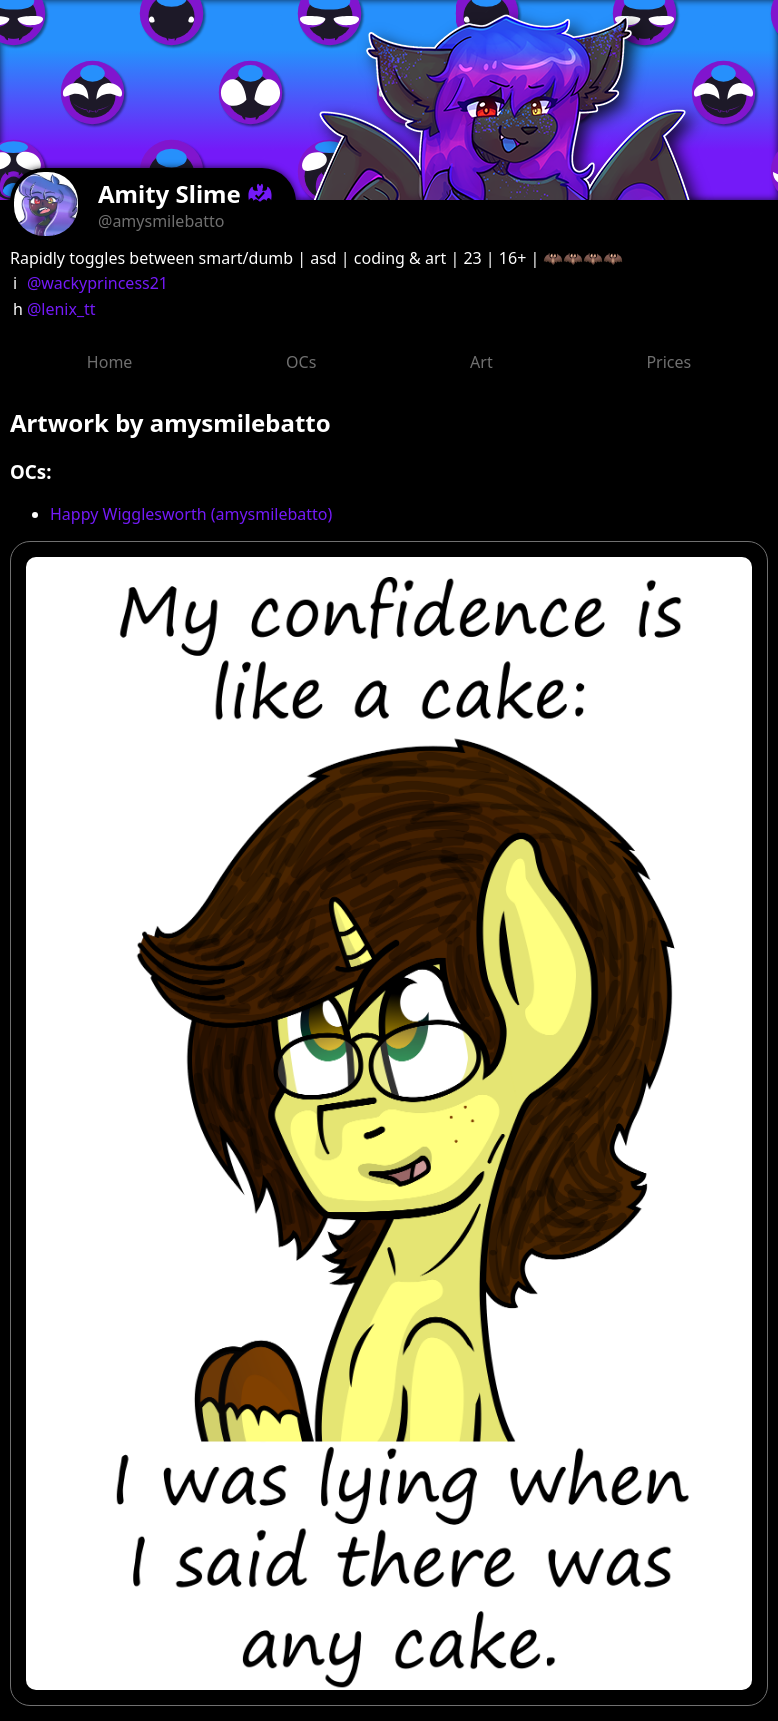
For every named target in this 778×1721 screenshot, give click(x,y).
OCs (301, 362)
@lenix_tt (61, 309)
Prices (668, 362)
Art (481, 362)
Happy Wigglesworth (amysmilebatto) (191, 514)
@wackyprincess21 (97, 283)
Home (110, 362)
